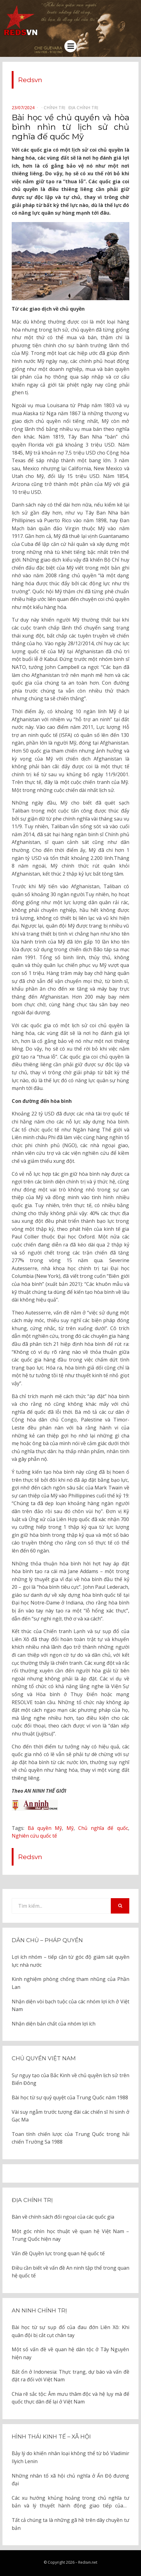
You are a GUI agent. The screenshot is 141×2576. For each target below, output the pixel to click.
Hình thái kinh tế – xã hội (51, 2436)
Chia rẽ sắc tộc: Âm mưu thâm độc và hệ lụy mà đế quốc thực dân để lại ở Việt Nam (70, 2398)
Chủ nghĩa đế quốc (103, 1828)
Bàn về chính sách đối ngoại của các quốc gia (63, 2216)
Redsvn (30, 80)
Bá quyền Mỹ (45, 1828)
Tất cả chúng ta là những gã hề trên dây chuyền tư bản (70, 2524)
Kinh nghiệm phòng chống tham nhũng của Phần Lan (70, 1983)
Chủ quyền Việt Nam (44, 2058)
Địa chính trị (32, 2200)
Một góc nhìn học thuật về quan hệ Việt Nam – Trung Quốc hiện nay (70, 2235)
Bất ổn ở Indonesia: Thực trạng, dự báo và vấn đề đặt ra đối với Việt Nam (70, 2375)
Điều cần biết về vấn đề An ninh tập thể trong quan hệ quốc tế (70, 2271)
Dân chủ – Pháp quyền (47, 1940)
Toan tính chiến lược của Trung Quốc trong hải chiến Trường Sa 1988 (70, 2138)
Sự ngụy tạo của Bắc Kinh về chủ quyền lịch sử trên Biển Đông (70, 2079)
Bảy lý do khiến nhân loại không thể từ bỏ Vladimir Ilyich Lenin (70, 2457)
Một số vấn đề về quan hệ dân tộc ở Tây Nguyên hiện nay (70, 2353)
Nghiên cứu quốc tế (34, 1835)
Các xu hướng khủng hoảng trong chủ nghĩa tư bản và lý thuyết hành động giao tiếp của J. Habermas (70, 2502)
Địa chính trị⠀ (84, 107)
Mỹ (70, 1828)
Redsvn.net (87, 2562)
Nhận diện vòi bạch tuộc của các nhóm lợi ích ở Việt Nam (70, 2005)
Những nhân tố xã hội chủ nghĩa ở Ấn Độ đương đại (70, 2479)
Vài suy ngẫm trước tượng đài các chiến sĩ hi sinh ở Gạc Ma (70, 2116)
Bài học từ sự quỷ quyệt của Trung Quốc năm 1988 (70, 2097)
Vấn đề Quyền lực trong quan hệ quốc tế (58, 2253)
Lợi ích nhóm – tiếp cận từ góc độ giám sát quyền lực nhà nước (70, 1961)
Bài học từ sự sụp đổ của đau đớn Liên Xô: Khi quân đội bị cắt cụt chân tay (70, 2331)
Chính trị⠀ (56, 107)
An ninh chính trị (39, 2310)
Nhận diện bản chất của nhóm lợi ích (53, 2023)
